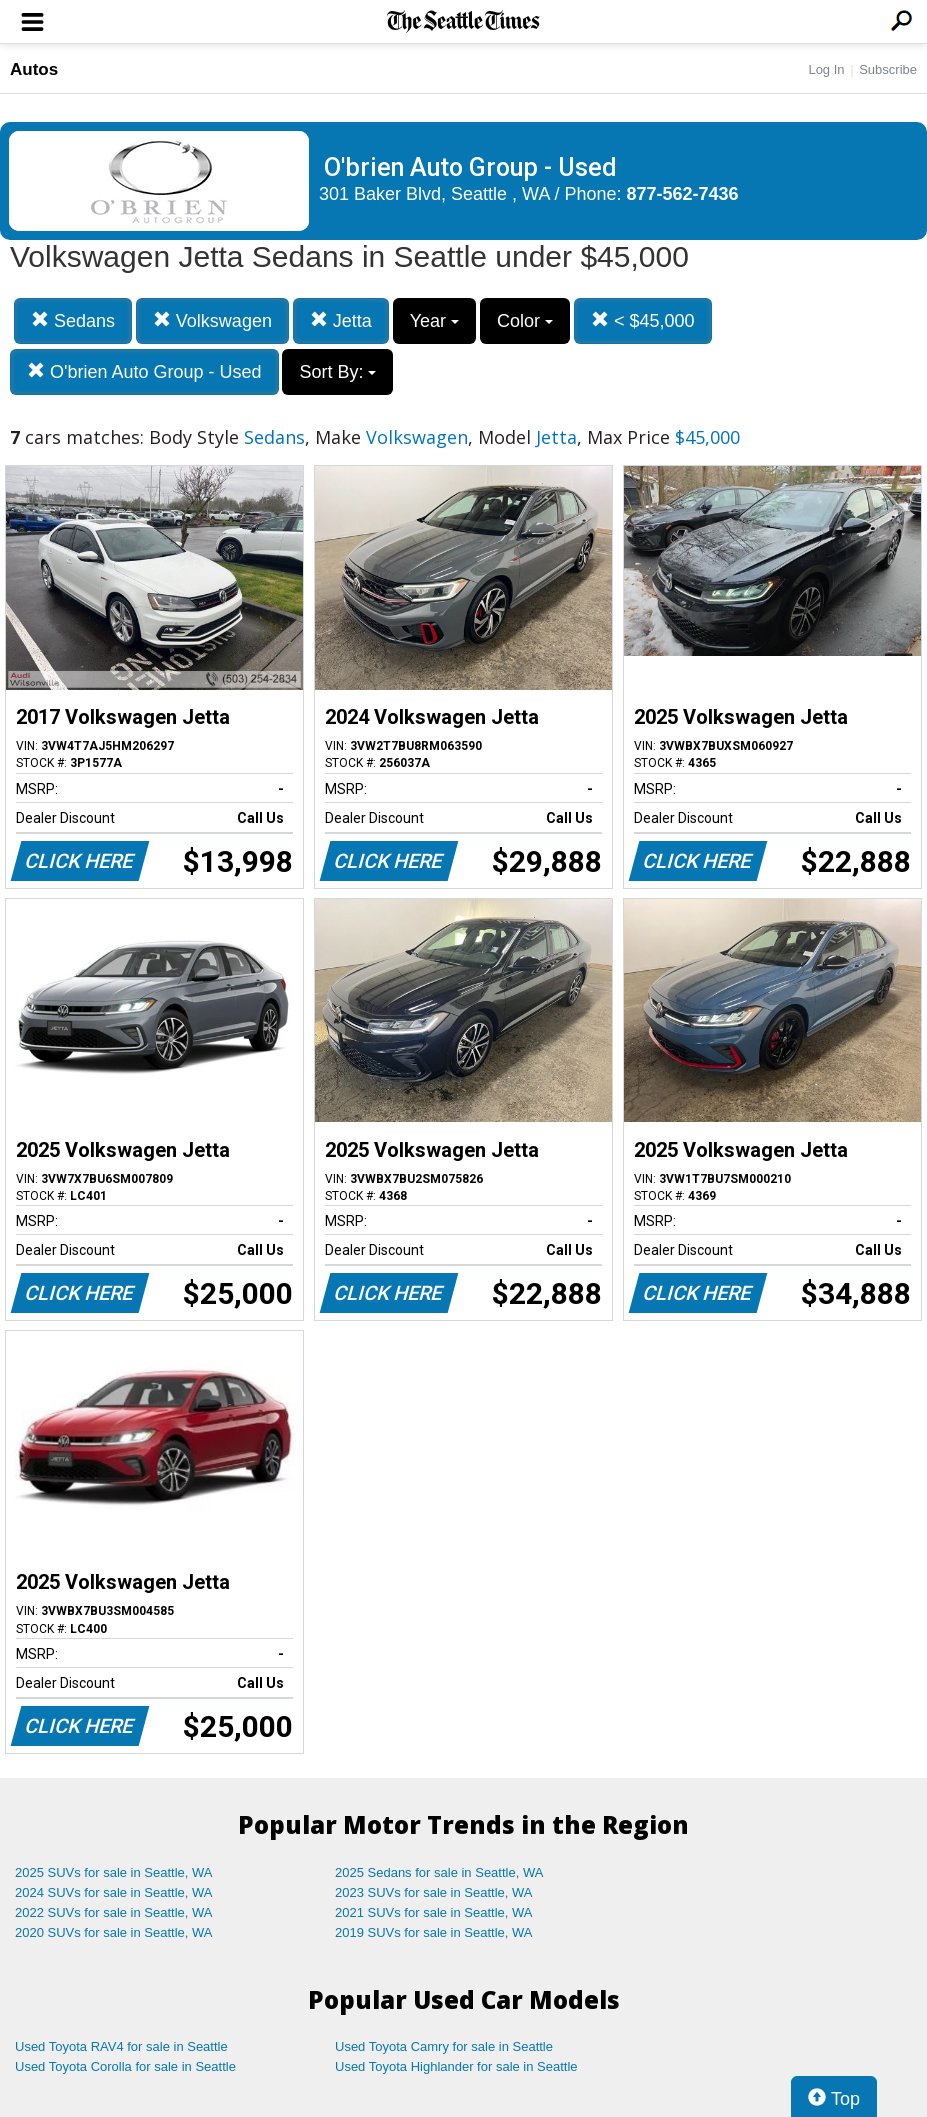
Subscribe (888, 69)
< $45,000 (643, 320)
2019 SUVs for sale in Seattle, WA (434, 1932)
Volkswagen (212, 320)
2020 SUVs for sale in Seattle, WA (114, 1932)
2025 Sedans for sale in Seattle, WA (439, 1872)
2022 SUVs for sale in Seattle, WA (114, 1912)
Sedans (73, 320)
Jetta (341, 320)
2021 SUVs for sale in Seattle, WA (434, 1912)
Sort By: (337, 372)
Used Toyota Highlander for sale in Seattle (456, 2066)
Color (525, 321)
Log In (826, 69)
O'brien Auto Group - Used (144, 371)
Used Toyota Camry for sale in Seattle (444, 2046)
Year (434, 321)
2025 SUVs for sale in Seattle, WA (114, 1872)
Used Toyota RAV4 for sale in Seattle (121, 2046)
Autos (34, 69)
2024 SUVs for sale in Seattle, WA (114, 1892)
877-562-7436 (683, 194)
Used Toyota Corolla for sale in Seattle (125, 2066)
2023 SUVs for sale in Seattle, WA (434, 1892)
